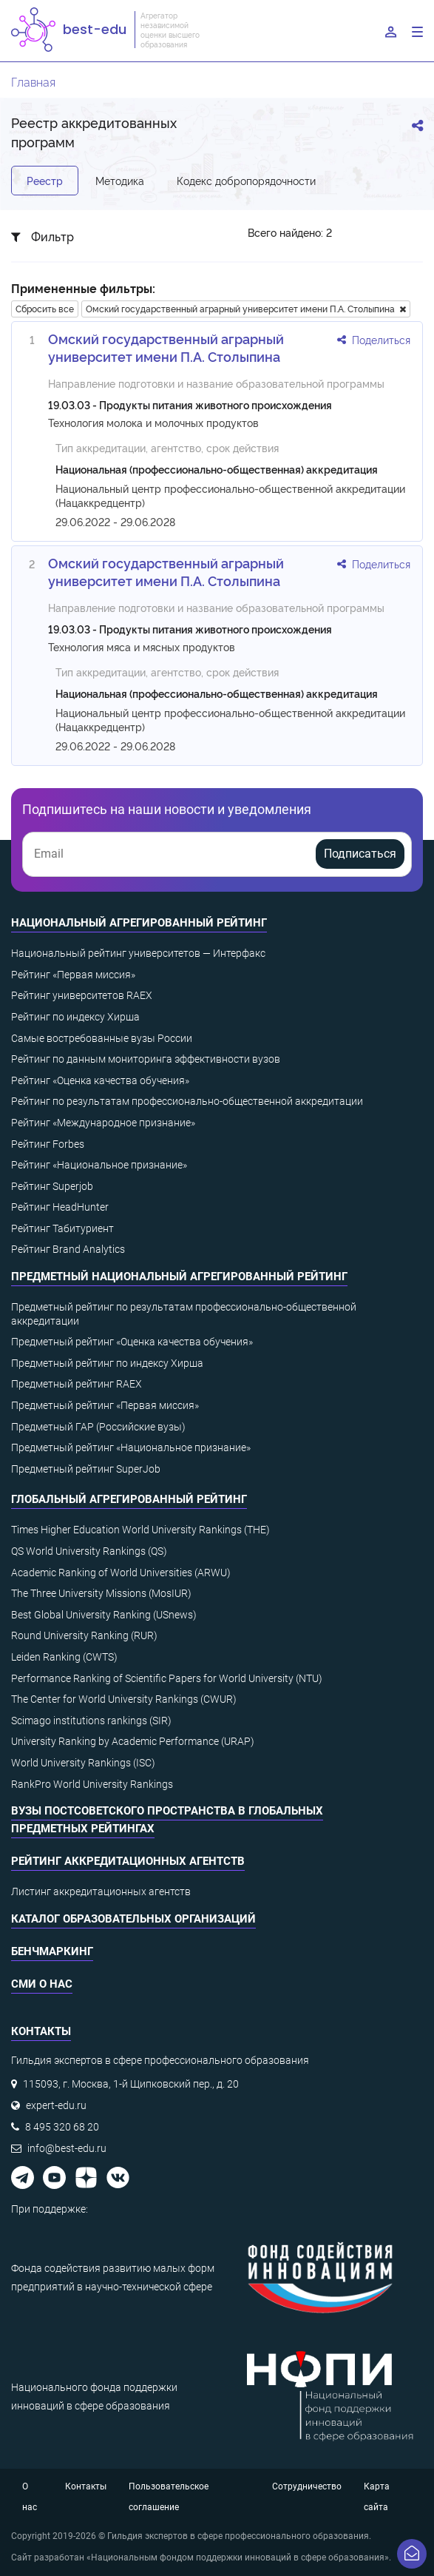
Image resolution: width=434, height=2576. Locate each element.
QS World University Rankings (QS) (89, 1551)
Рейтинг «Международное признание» (103, 1123)
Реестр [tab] (45, 180)
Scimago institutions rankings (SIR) (91, 1720)
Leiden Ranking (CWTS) (64, 1657)
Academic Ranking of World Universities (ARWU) (121, 1572)
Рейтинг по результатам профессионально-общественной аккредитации (187, 1101)
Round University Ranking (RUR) (84, 1635)
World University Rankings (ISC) (83, 1763)
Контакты (85, 2486)
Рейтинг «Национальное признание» (99, 1165)
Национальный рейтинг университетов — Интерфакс (138, 953)
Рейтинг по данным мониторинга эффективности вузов (145, 1059)
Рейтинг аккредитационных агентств (128, 1861)
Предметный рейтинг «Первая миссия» (105, 1405)
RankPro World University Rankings (92, 1784)
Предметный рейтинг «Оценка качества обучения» (132, 1342)
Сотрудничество (307, 2486)
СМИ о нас (41, 1984)
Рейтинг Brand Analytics (68, 1249)
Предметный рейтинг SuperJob (85, 1469)
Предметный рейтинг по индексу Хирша (107, 1363)
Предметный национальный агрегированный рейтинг (179, 1276)
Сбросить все (45, 308)
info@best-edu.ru (66, 2148)
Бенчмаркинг (52, 1951)
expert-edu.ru (56, 2105)
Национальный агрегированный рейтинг (139, 922)
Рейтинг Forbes (47, 1144)
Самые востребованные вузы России (101, 1038)
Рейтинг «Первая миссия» (73, 975)
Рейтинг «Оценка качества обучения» (100, 1080)
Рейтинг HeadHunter (60, 1207)
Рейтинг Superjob (52, 1186)
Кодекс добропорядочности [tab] (246, 180)
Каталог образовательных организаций (133, 1919)
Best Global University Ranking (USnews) (104, 1615)
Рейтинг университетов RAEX (81, 995)
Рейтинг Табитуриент (62, 1228)
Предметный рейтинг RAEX (76, 1384)
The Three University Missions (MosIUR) (101, 1593)
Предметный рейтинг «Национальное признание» (131, 1447)
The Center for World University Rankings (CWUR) (124, 1699)
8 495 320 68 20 (62, 2127)
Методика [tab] (119, 180)
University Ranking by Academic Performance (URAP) (132, 1741)
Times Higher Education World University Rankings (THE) (140, 1530)
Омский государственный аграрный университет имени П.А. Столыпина (246, 308)
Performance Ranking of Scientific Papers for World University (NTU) (166, 1678)
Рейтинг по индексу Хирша (75, 1017)
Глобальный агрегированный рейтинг (129, 1499)
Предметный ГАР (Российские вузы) (98, 1427)
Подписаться (360, 854)
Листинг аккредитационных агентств (101, 1891)
